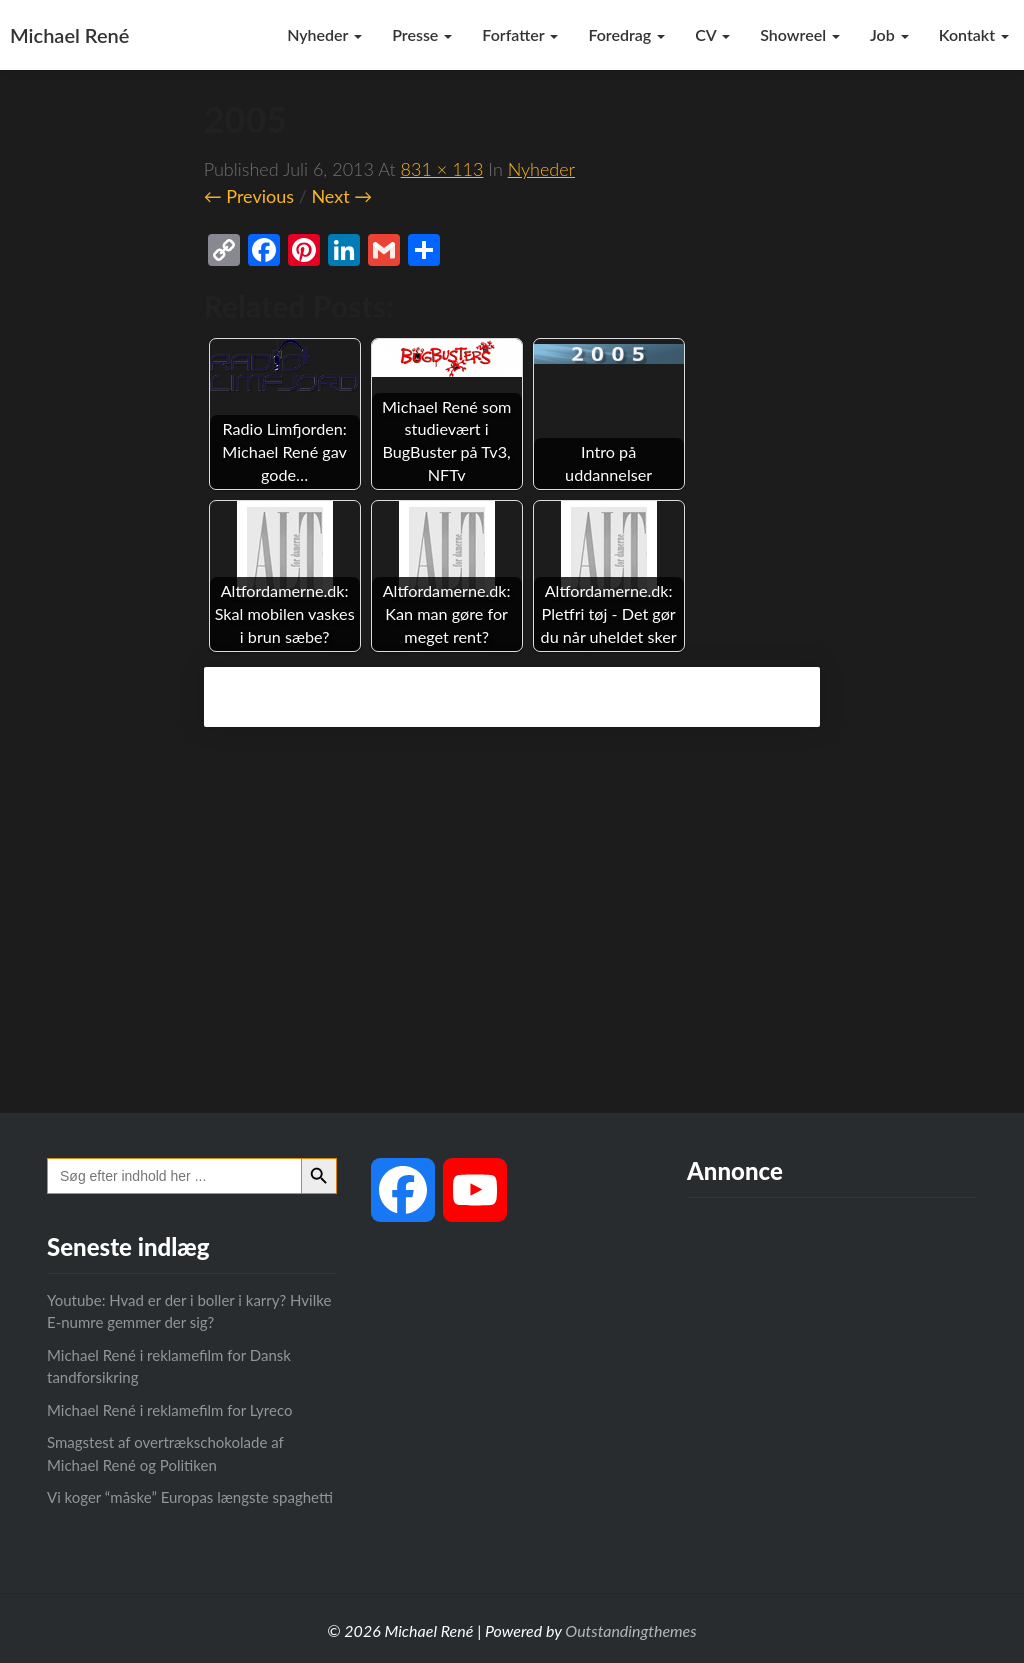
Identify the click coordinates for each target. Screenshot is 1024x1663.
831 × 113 (442, 169)
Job (889, 34)
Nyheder (324, 34)
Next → (341, 196)
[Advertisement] (512, 933)
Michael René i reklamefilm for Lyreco (169, 1410)
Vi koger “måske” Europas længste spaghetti (190, 1497)
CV (712, 34)
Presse (422, 34)
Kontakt (974, 34)
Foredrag (626, 34)
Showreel (800, 34)
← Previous (249, 196)
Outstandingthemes (630, 1630)
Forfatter (520, 34)
